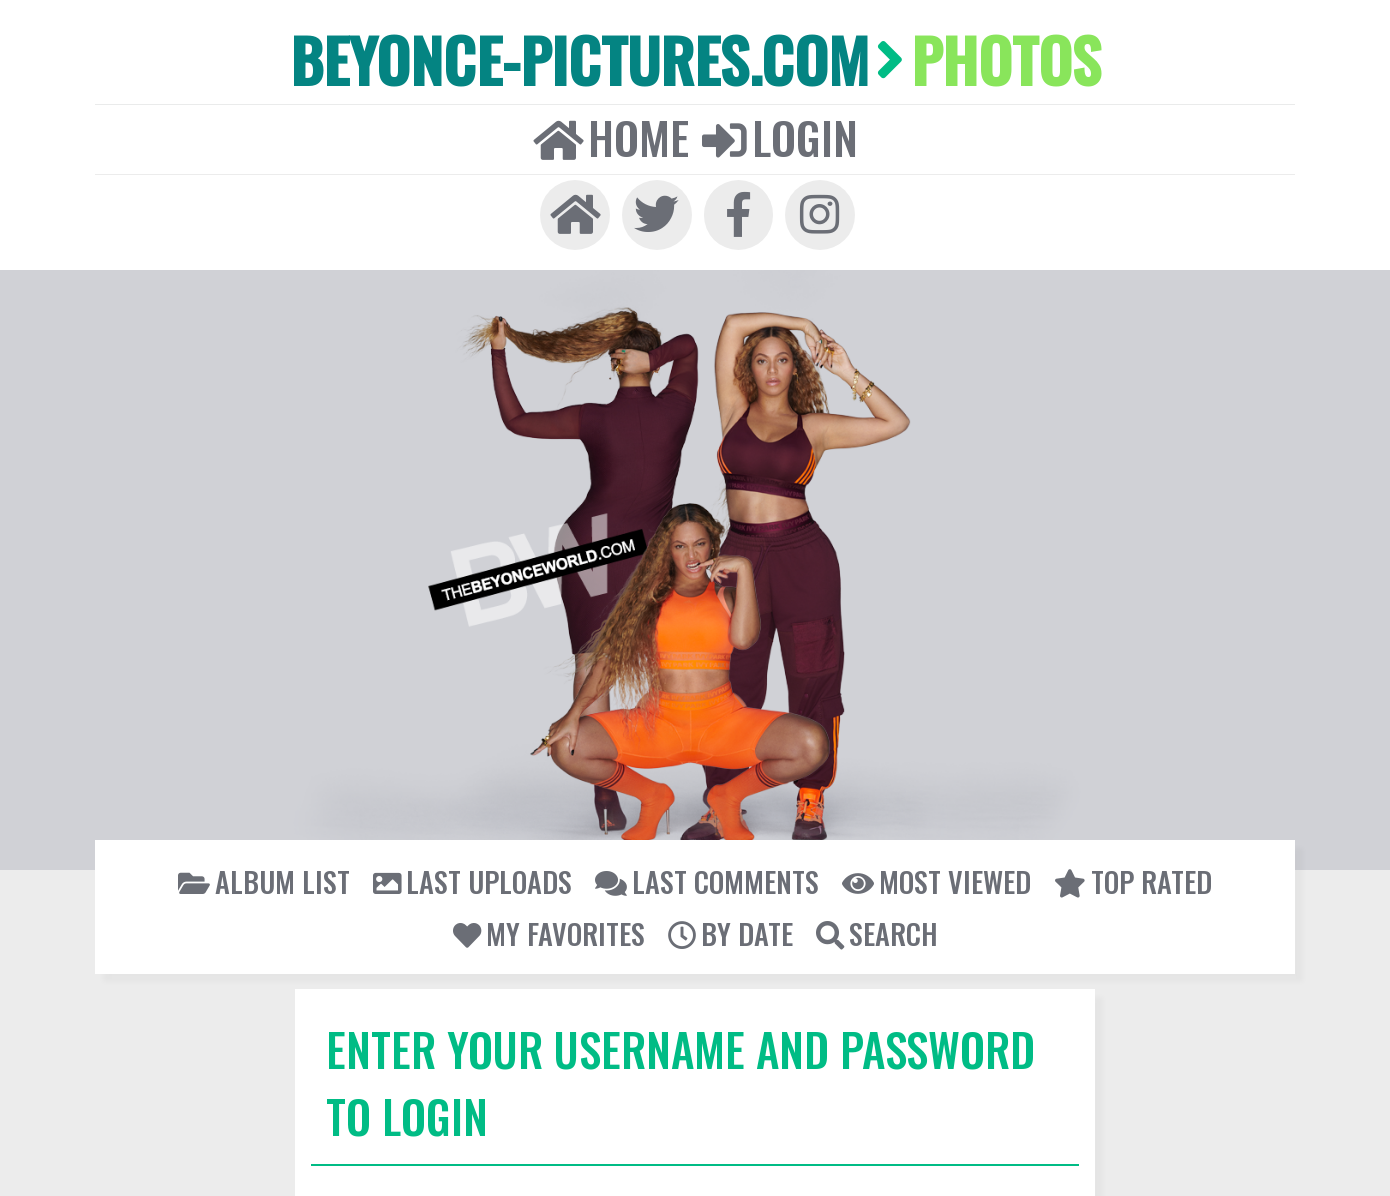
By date (729, 927)
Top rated (1127, 876)
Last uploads (475, 876)
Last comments (706, 876)
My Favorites (549, 927)
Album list (269, 876)
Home (612, 136)
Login (779, 136)
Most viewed (933, 876)
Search (875, 927)
